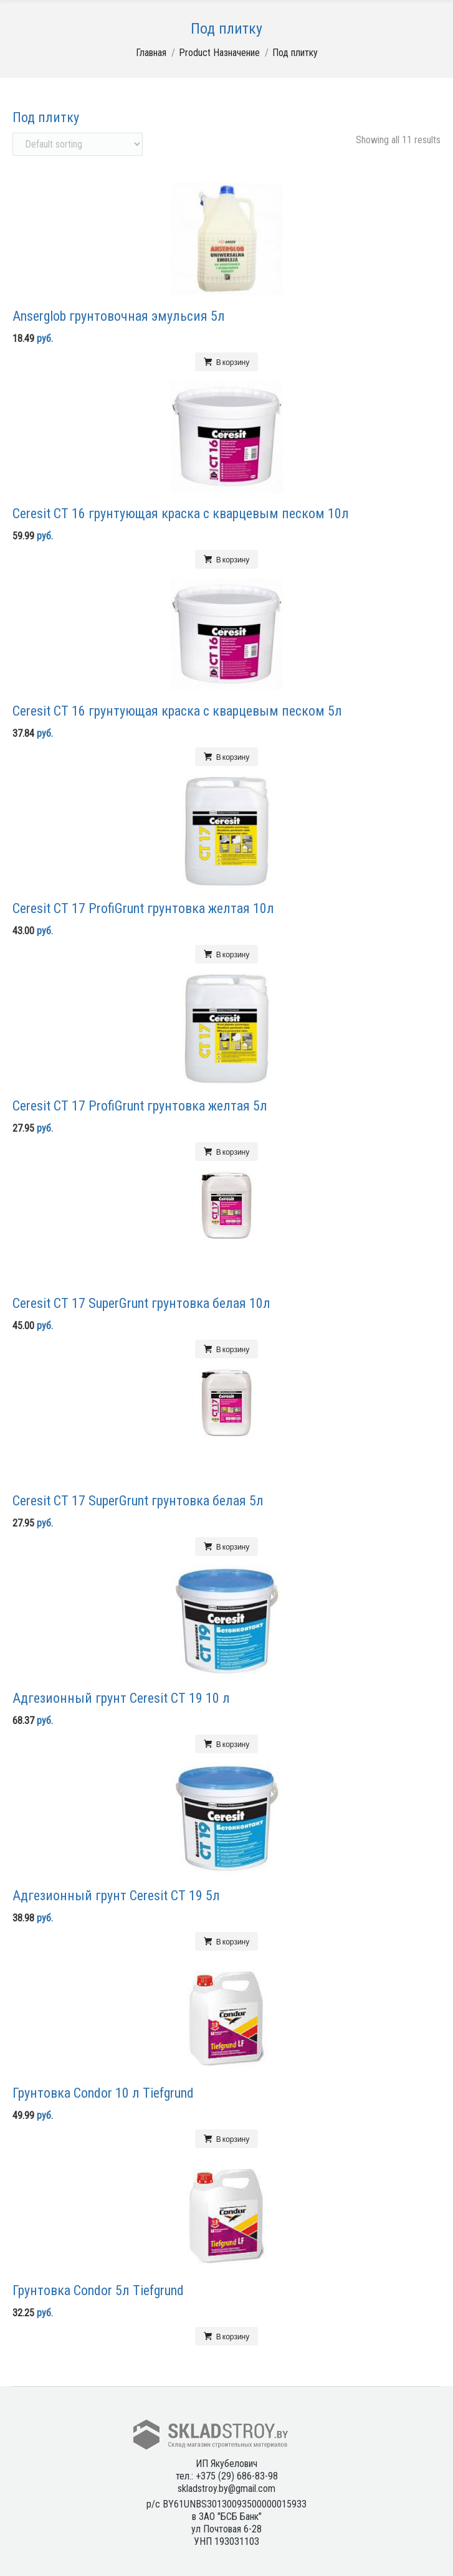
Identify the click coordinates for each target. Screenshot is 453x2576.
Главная (151, 53)
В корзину (232, 362)
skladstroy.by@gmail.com (226, 2488)
